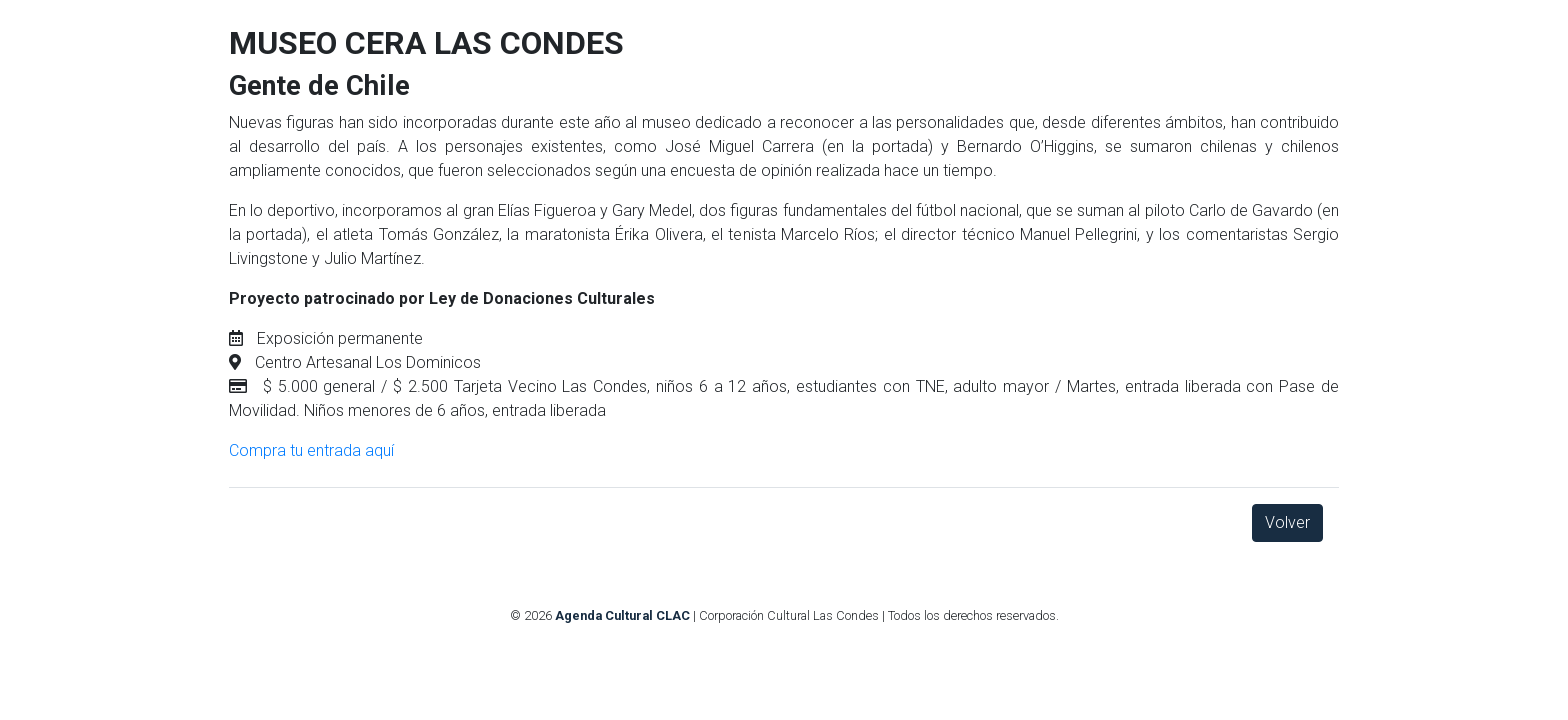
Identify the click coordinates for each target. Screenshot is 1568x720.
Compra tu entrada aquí (311, 450)
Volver (1287, 522)
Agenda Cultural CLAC (622, 615)
